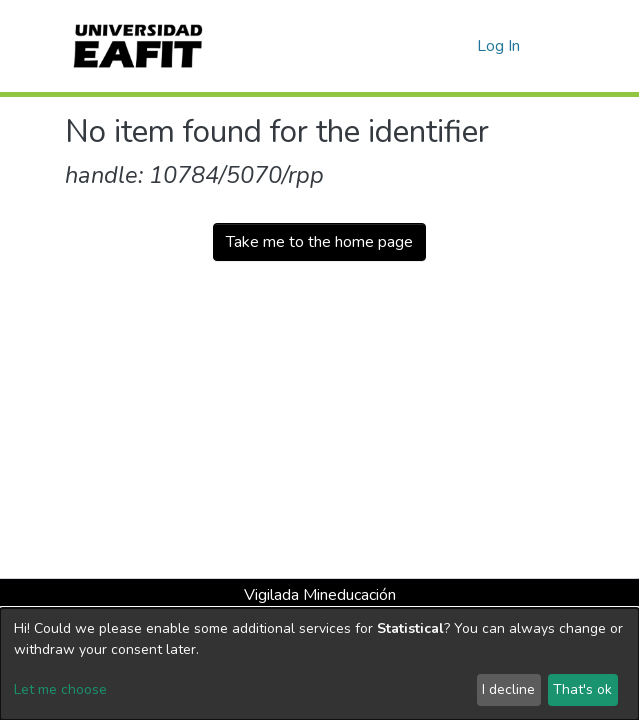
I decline (508, 689)
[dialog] (319, 664)
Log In (499, 46)
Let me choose (60, 689)
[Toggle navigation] (562, 46)
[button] (458, 46)
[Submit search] (429, 46)
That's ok (582, 689)
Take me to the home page (319, 242)
